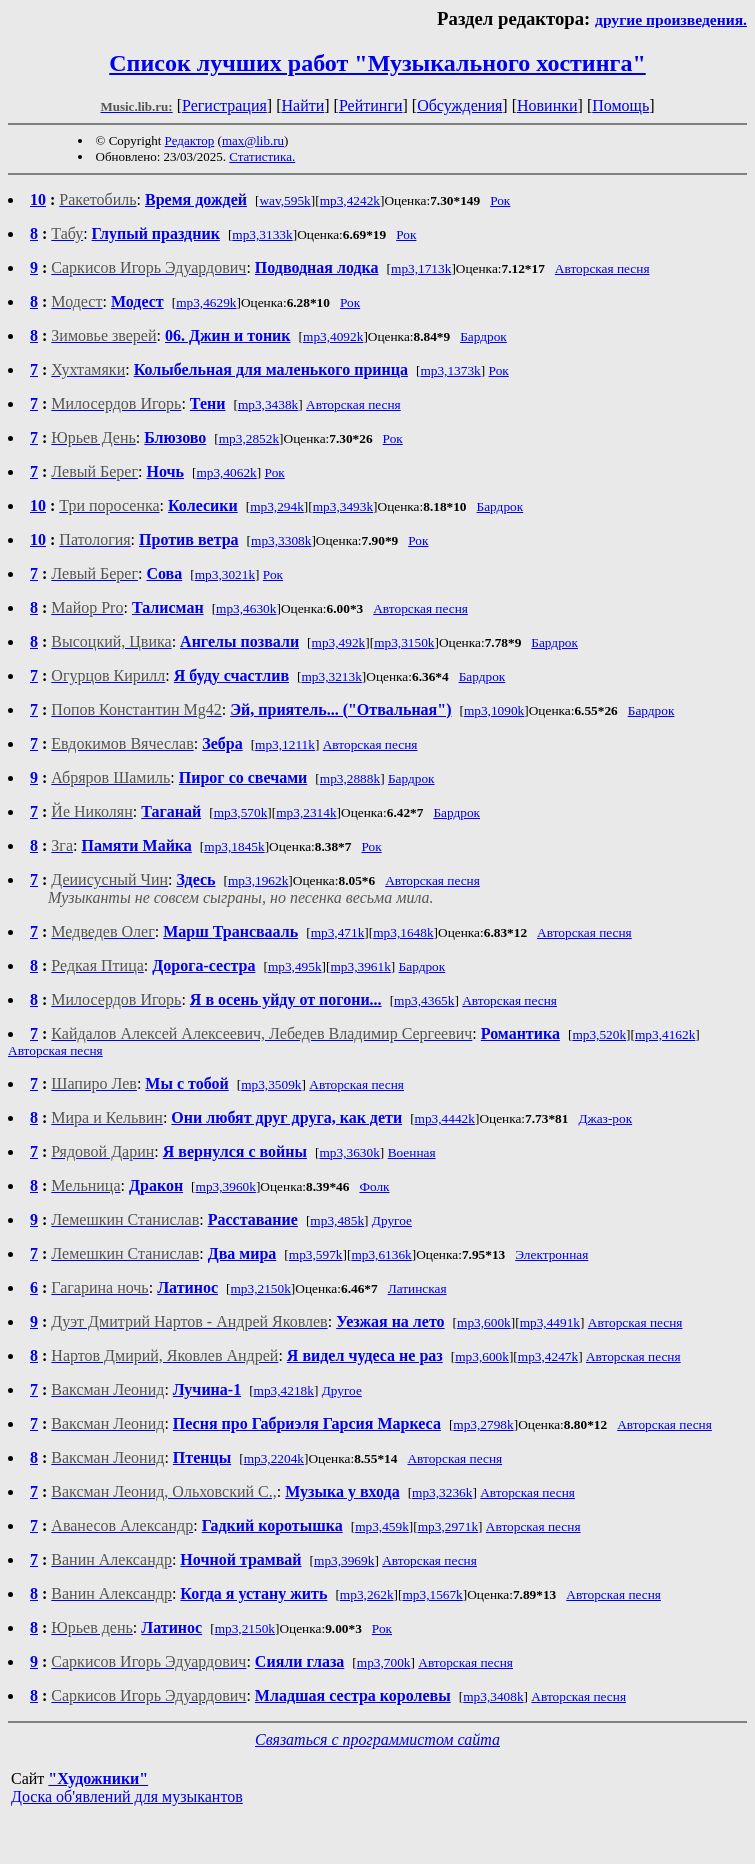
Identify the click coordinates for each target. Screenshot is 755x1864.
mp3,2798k (483, 1424)
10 (38, 199)
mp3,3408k (493, 1696)
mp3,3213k (331, 676)
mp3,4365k (424, 1000)
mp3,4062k (226, 472)
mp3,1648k (403, 932)
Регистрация (224, 105)
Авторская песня (602, 268)
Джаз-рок (605, 1118)
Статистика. (262, 156)
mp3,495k (295, 966)
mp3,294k (277, 506)
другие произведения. (671, 19)
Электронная (551, 1254)
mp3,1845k (234, 846)
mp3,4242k (350, 200)
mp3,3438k (268, 404)
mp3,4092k (333, 336)
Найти (302, 105)
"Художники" (98, 1778)
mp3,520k (599, 1034)
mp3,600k (484, 1322)
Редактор (190, 140)
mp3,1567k (432, 1594)
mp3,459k (382, 1526)
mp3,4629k (206, 302)
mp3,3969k (344, 1560)
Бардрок (483, 336)
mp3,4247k (548, 1356)
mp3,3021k (225, 574)
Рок (500, 200)
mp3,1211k (285, 744)
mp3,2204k (274, 1458)
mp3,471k (338, 932)
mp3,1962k (258, 880)
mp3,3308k (281, 540)
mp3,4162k (665, 1034)
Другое (392, 1220)
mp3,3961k (360, 966)
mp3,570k (241, 812)
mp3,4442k (445, 1118)
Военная (412, 1152)
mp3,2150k (260, 1288)
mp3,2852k (249, 438)
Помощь (620, 105)
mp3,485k (337, 1220)
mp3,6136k (381, 1254)
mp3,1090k (494, 710)
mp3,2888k (350, 778)
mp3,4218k (284, 1390)
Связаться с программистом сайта (377, 1739)
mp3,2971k (448, 1526)
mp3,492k (339, 642)
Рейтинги (371, 105)
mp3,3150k (404, 642)
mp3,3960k (226, 1186)
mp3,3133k (262, 234)
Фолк (374, 1186)
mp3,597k (316, 1254)
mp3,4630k (246, 608)
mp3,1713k (421, 268)
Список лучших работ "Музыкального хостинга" (377, 63)
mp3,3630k (349, 1152)
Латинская (417, 1288)
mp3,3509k (271, 1084)
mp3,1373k (450, 370)
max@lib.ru (253, 140)
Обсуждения (459, 105)
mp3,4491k (550, 1322)
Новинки (547, 105)
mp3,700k (384, 1662)
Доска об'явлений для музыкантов (127, 1796)
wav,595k (284, 200)
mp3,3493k (343, 506)
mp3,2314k (306, 812)
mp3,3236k (442, 1492)
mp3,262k (367, 1594)
